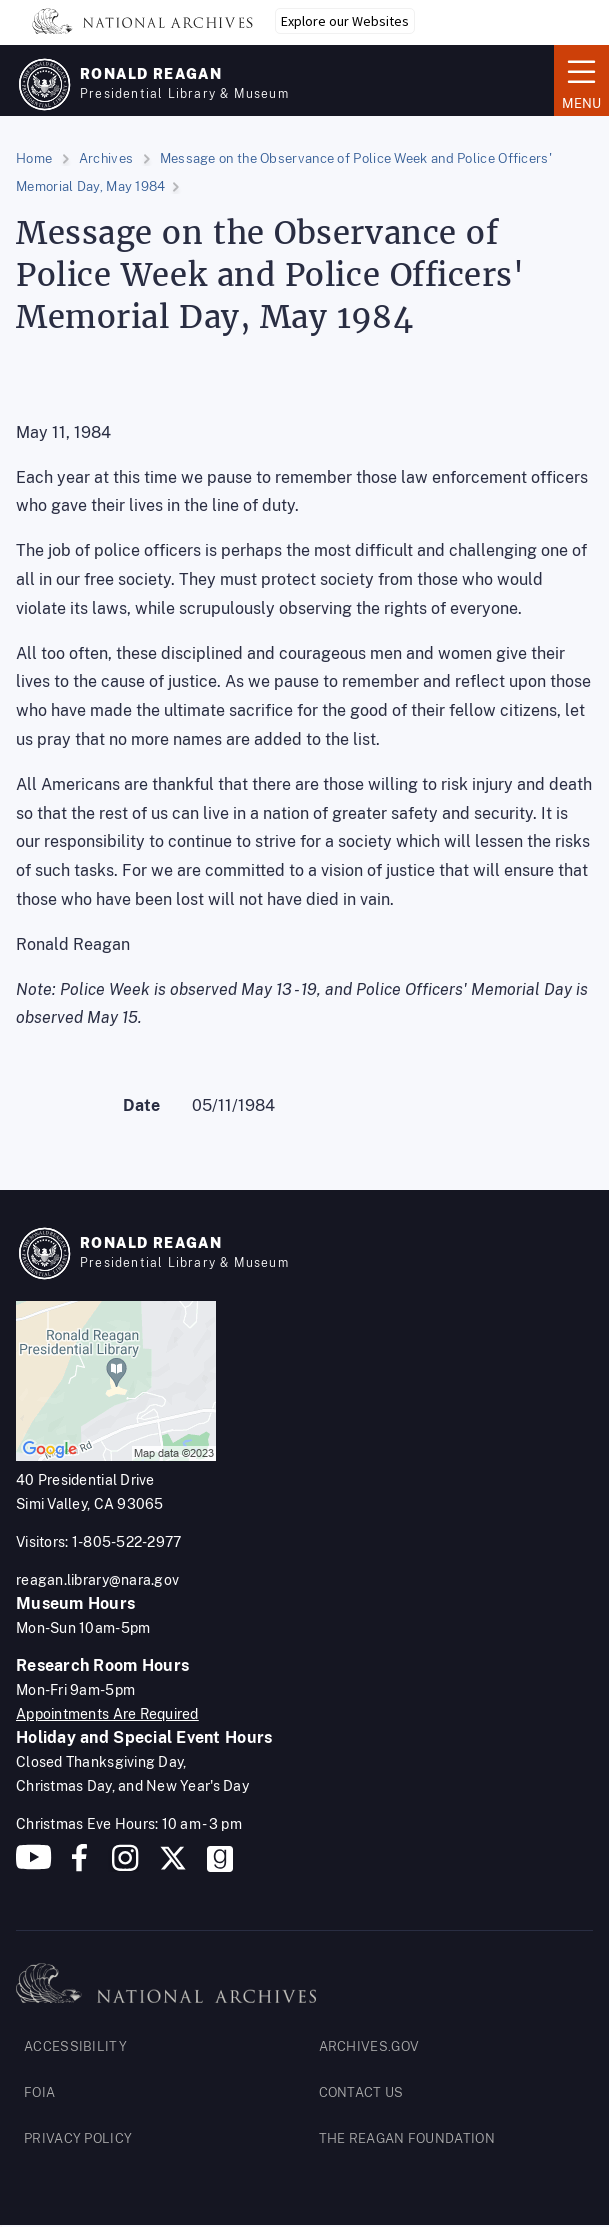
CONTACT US (361, 2092)
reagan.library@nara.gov (97, 1580)
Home (34, 158)
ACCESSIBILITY (75, 2046)
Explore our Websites (345, 21)
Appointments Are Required (107, 1714)
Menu (581, 79)
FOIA (39, 2092)
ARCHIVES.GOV (369, 2046)
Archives (106, 158)
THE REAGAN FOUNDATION (407, 2138)
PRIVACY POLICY (78, 2138)
